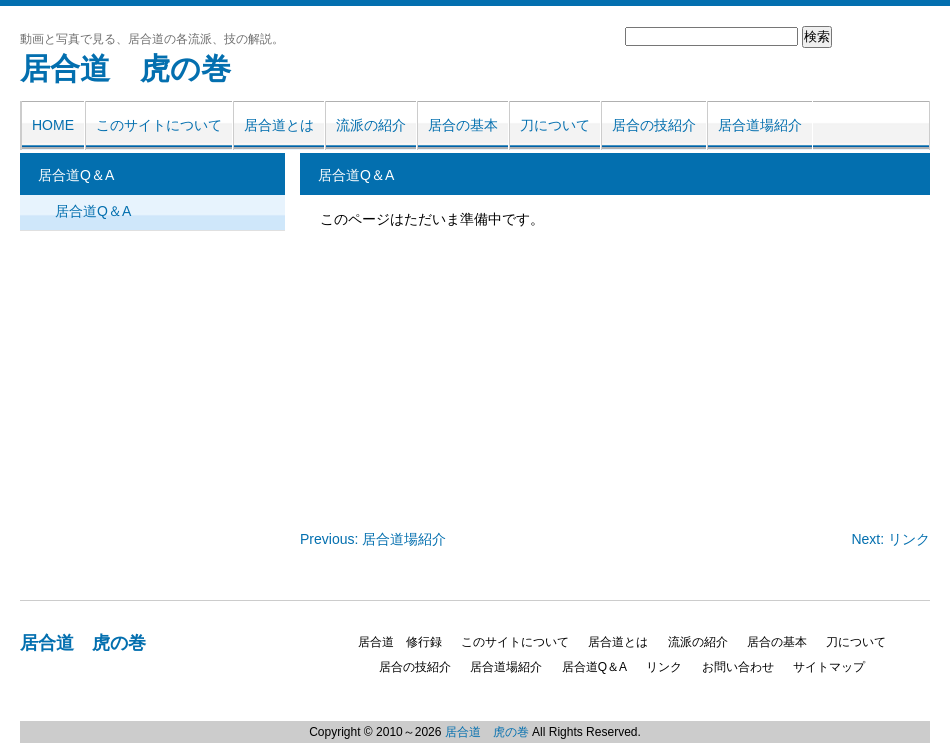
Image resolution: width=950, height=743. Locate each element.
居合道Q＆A (93, 211)
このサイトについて (159, 125)
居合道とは (279, 125)
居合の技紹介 (654, 125)
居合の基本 (463, 125)
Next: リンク (890, 539)
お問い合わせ (738, 667)
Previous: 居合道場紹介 (373, 539)
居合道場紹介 (760, 125)
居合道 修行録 (400, 642)
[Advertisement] (425, 375)
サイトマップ (829, 667)
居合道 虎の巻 (125, 68)
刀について (555, 125)
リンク (664, 667)
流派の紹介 (371, 125)
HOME (53, 125)
